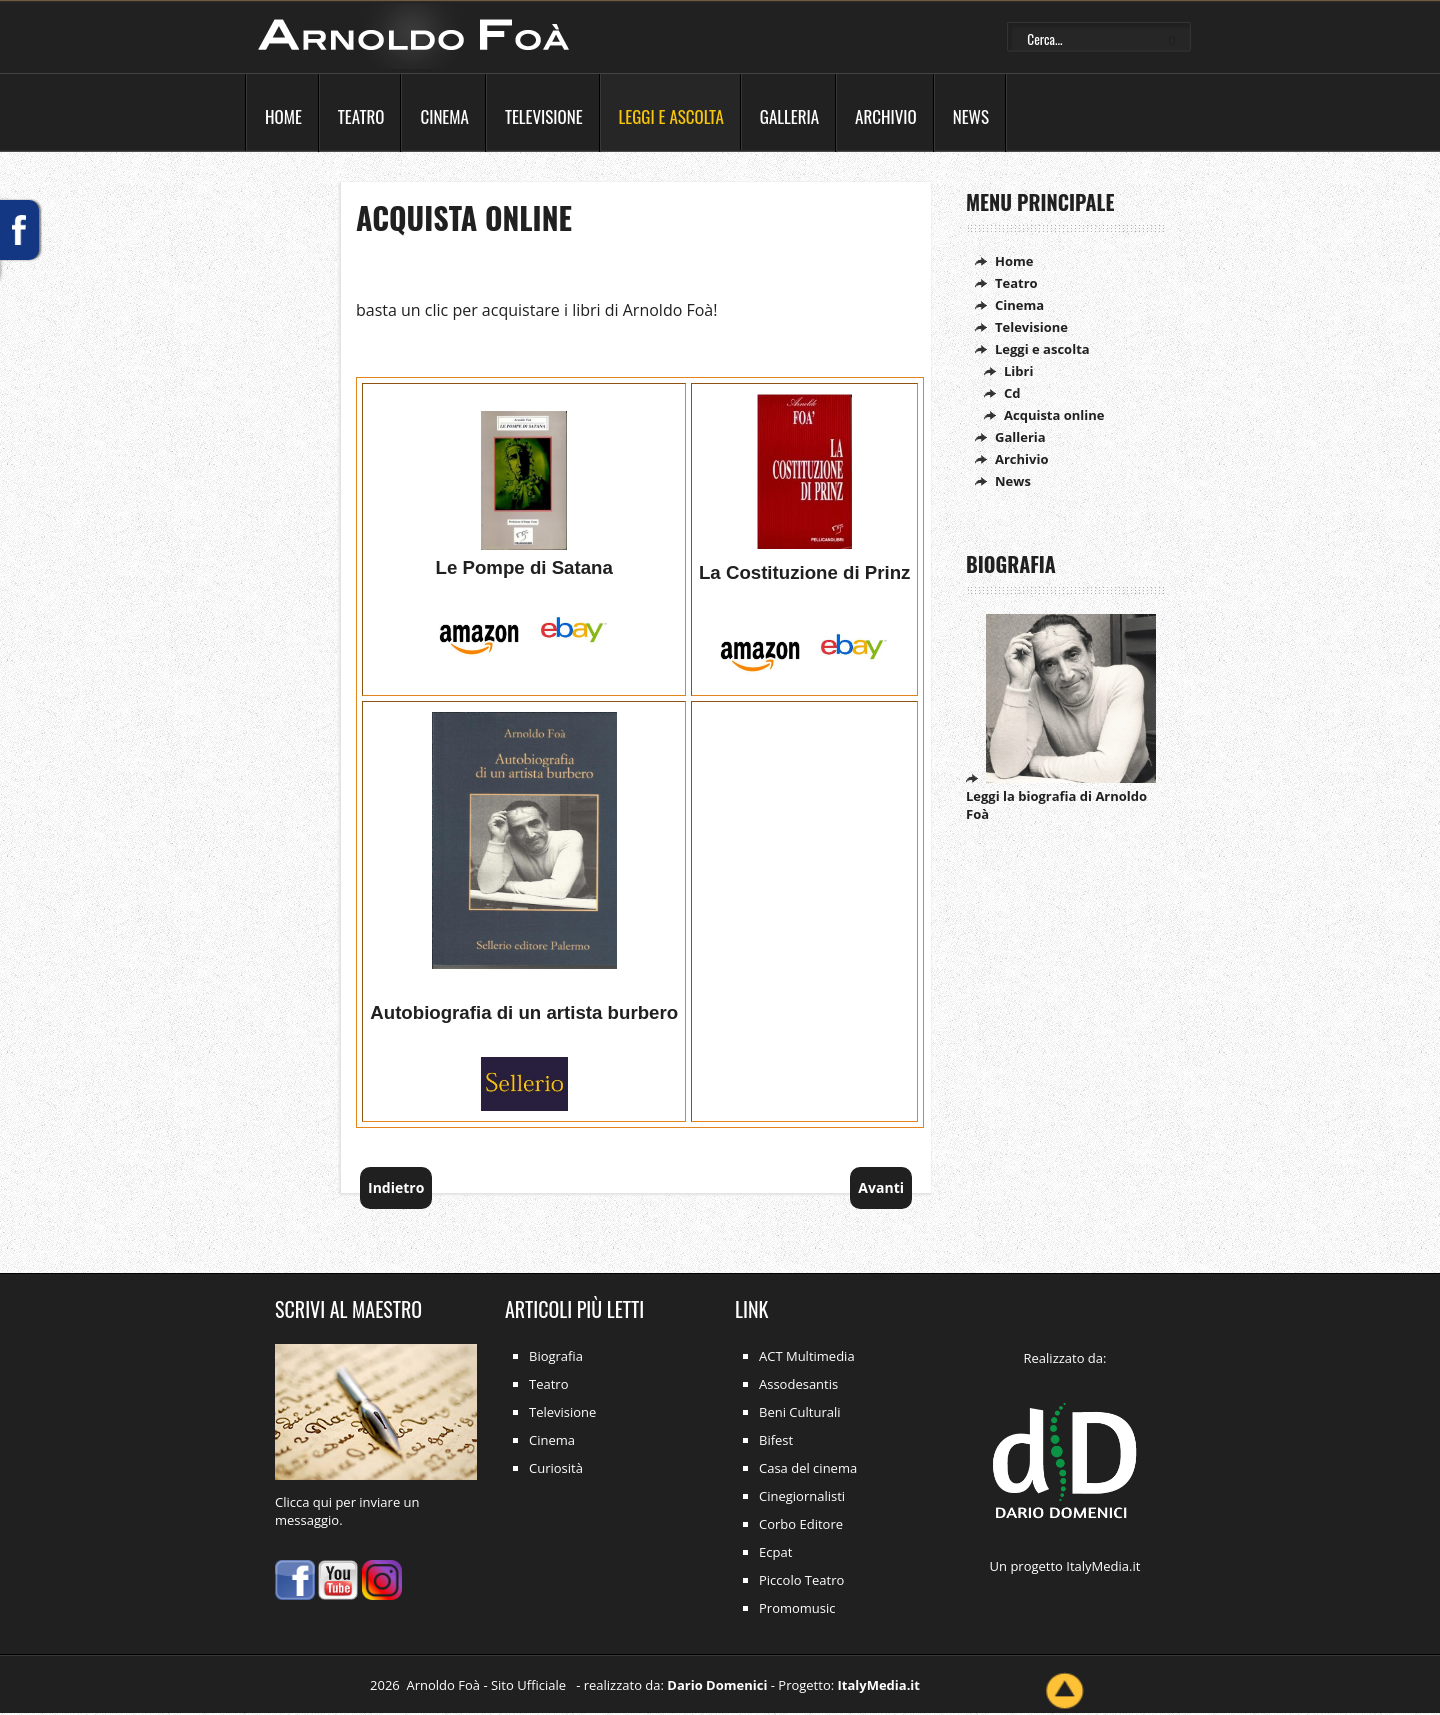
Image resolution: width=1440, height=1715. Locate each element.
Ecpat (775, 1552)
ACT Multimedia (807, 1356)
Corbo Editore (801, 1524)
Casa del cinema (808, 1468)
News (971, 116)
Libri (1018, 371)
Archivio (886, 116)
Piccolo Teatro (801, 1580)
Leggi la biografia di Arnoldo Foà (1061, 796)
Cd (1012, 393)
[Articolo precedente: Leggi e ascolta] (396, 1187)
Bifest (776, 1440)
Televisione (544, 116)
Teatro (361, 116)
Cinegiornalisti (802, 1496)
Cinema (444, 116)
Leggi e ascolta (671, 116)
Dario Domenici (717, 1685)
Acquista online (464, 217)
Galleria (789, 116)
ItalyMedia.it (1103, 1566)
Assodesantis (798, 1384)
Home (283, 116)
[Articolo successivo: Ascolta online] (881, 1187)
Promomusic (797, 1608)
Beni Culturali (799, 1412)
